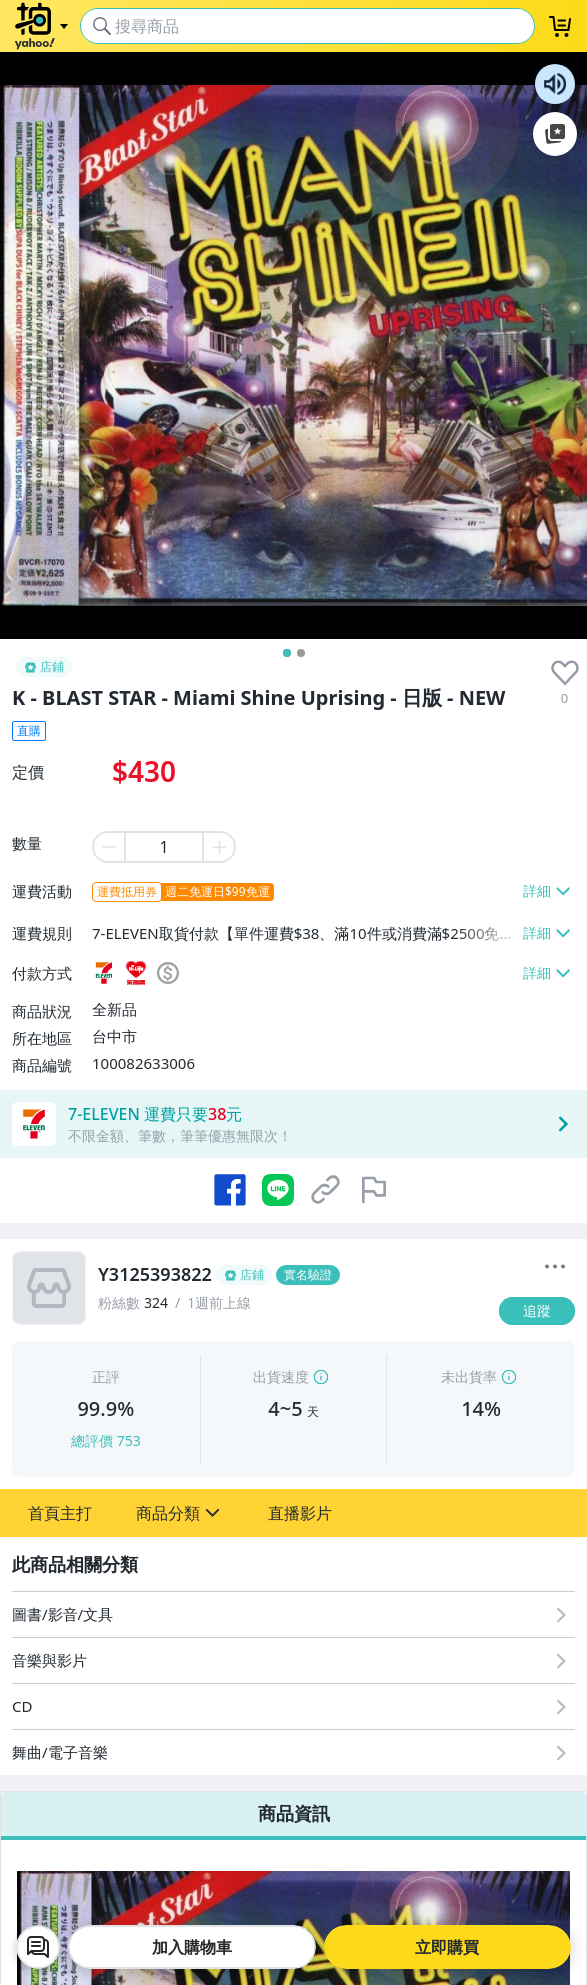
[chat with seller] (38, 1947)
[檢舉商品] (374, 1190)
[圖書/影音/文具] (293, 1614)
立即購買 (447, 1947)
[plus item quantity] (220, 847)
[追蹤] (537, 1311)
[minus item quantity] (108, 847)
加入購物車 (192, 1947)
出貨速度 (281, 1376)
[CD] (293, 1706)
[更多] (555, 1267)
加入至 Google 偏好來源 (555, 134)
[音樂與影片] (293, 1660)
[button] (60, 1513)
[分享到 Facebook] (230, 1190)
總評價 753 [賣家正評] (106, 1440)
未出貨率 (469, 1376)
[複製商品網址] (326, 1190)
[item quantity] (164, 847)
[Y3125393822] (292, 1275)
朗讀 (555, 84)
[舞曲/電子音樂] (293, 1752)
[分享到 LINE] (278, 1190)
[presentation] (565, 673)
